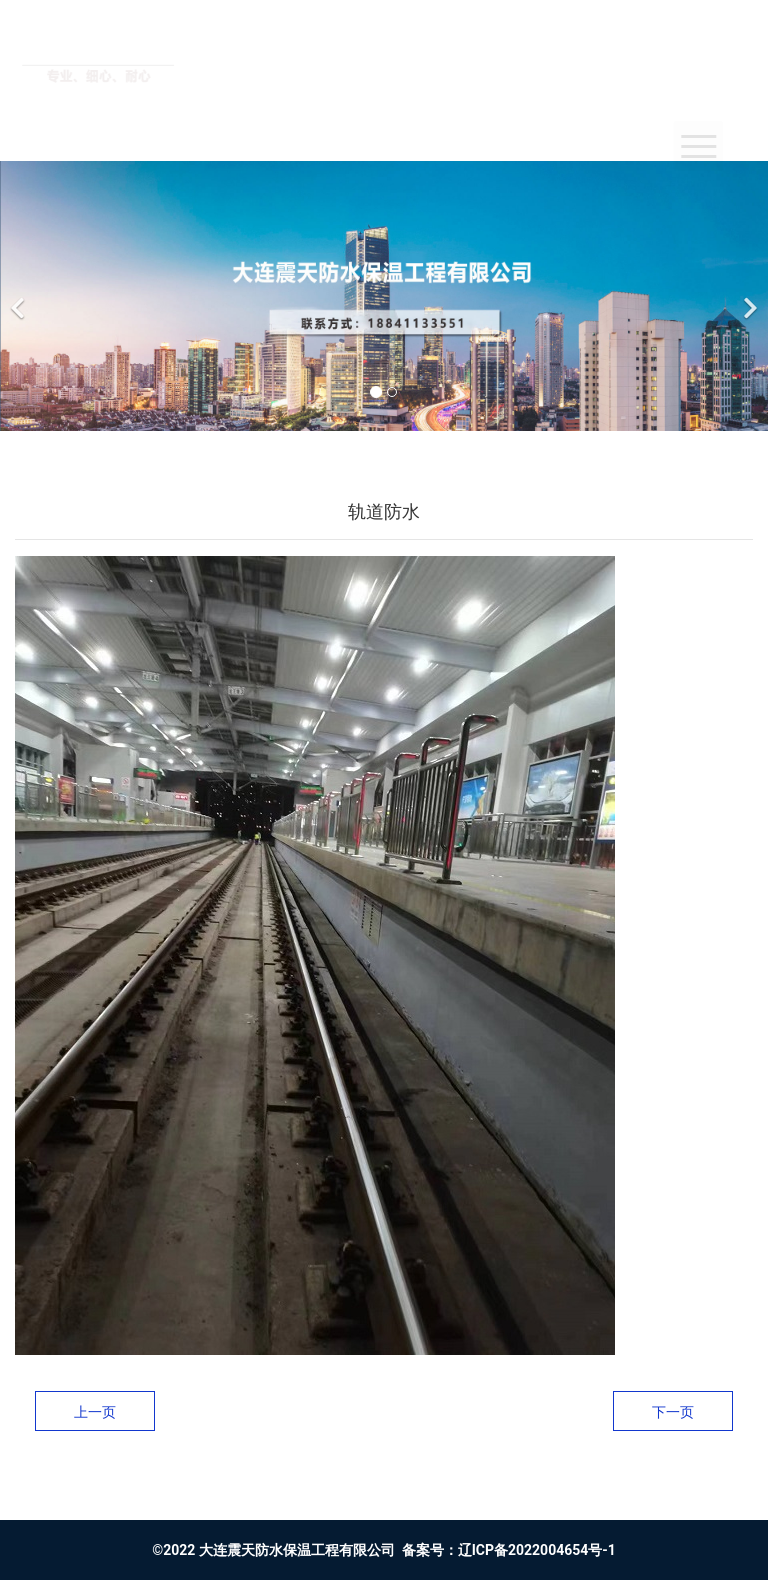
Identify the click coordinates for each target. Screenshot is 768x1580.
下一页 (673, 1412)
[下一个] (748, 296)
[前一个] (20, 296)
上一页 (95, 1412)
